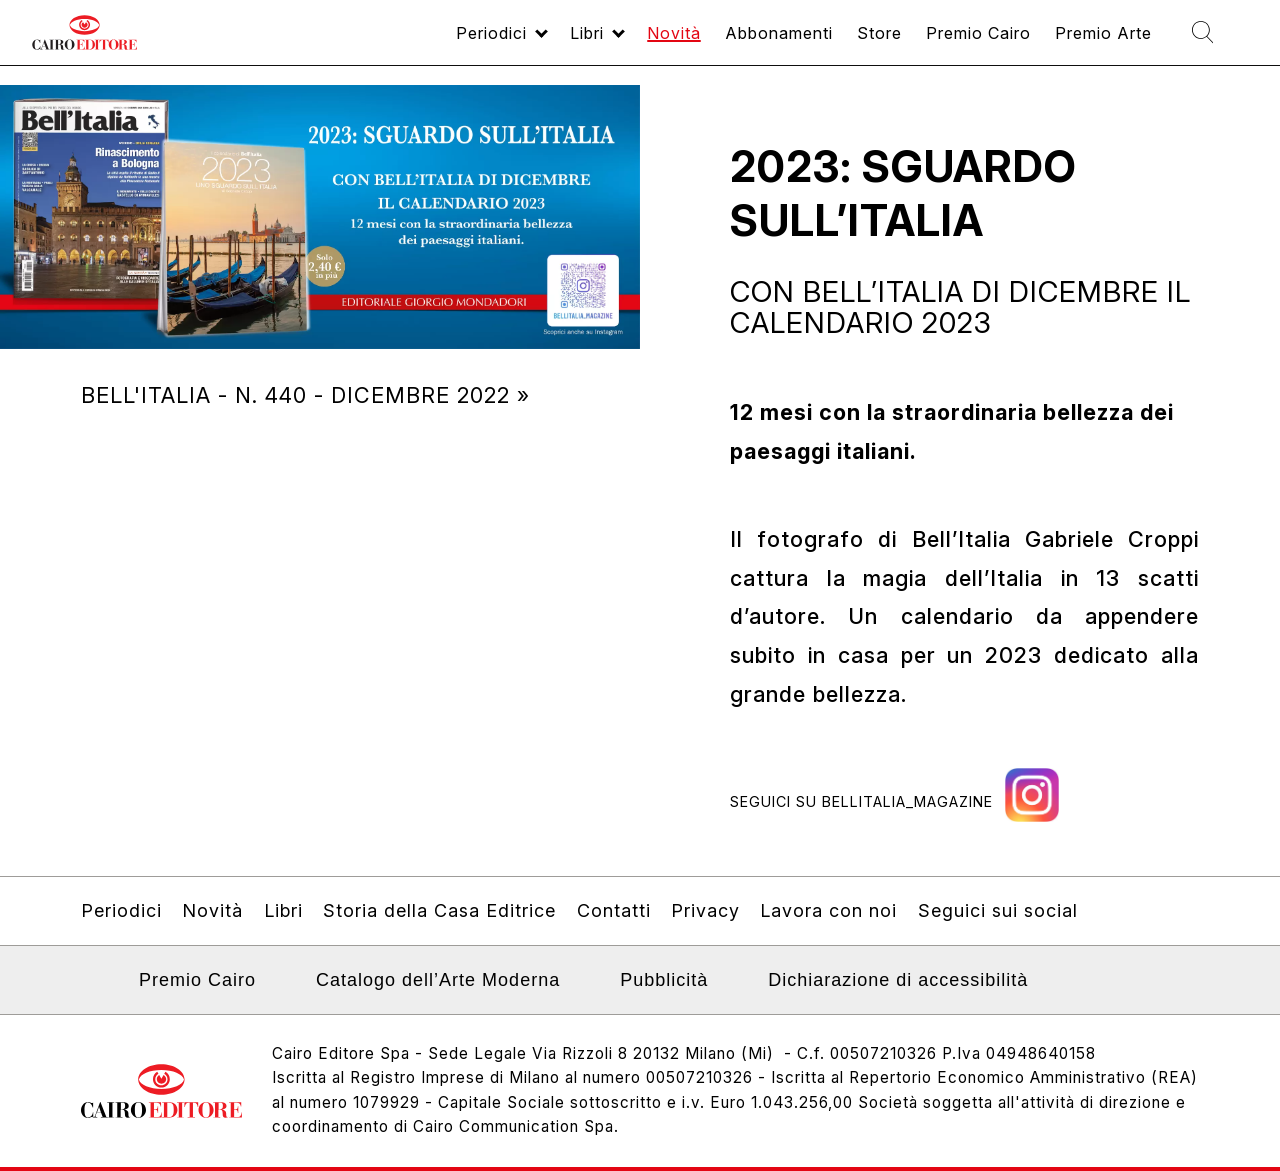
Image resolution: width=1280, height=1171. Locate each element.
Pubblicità (664, 980)
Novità (599, 41)
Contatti (614, 910)
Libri (503, 41)
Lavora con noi (828, 910)
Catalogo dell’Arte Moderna (438, 980)
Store (829, 41)
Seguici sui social (998, 910)
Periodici (397, 41)
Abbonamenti (717, 41)
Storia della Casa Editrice (439, 910)
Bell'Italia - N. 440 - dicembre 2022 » (305, 395)
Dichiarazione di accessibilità (898, 980)
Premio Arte (1081, 41)
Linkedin (93, 986)
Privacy (705, 910)
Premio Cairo (940, 41)
